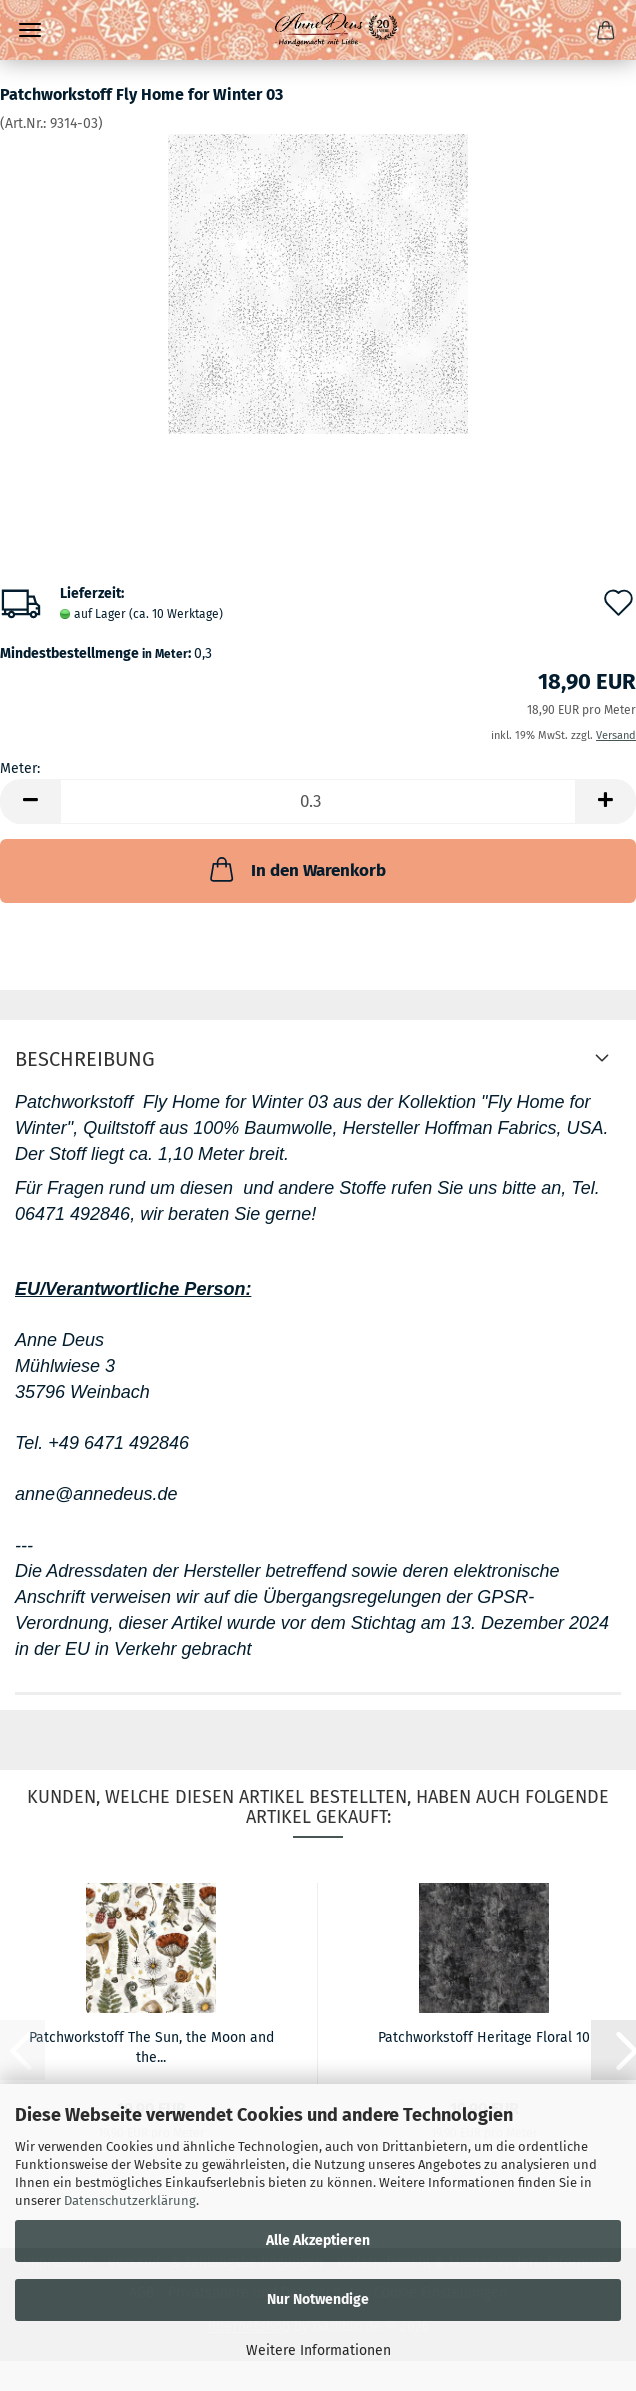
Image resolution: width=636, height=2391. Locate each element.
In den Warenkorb (296, 869)
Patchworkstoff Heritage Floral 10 (484, 2037)
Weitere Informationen (318, 2350)
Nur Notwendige (318, 2299)
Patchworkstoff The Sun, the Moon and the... (151, 2046)
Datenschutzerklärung (130, 2200)
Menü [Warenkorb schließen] (30, 30)
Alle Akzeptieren (318, 2240)
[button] (30, 801)
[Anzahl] (318, 801)
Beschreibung (85, 1059)
